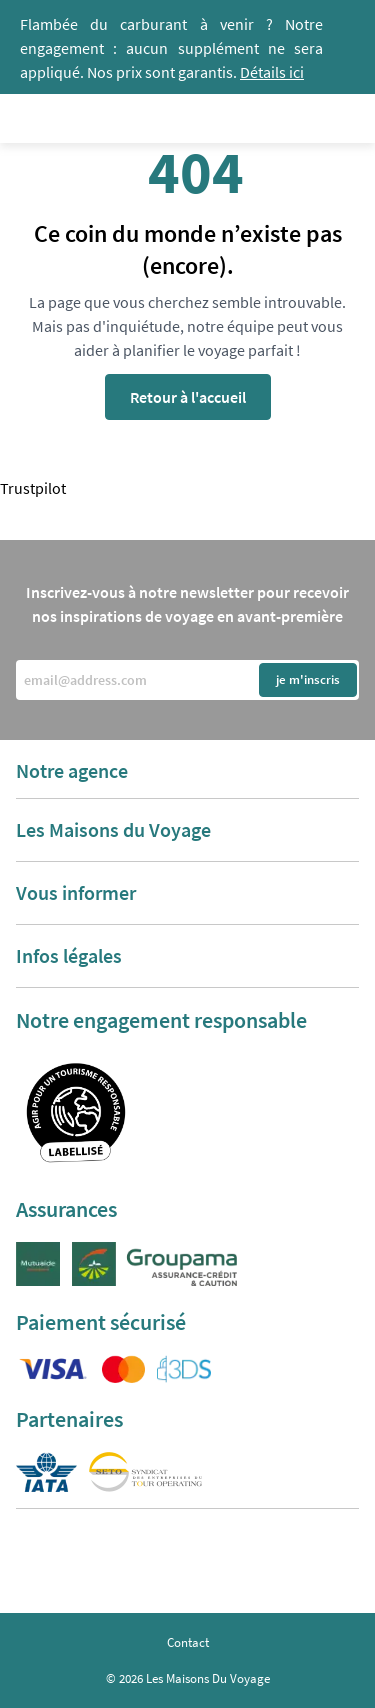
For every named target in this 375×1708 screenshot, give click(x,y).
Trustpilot (33, 488)
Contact (188, 1642)
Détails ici (272, 72)
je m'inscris (308, 679)
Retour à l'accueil (188, 397)
